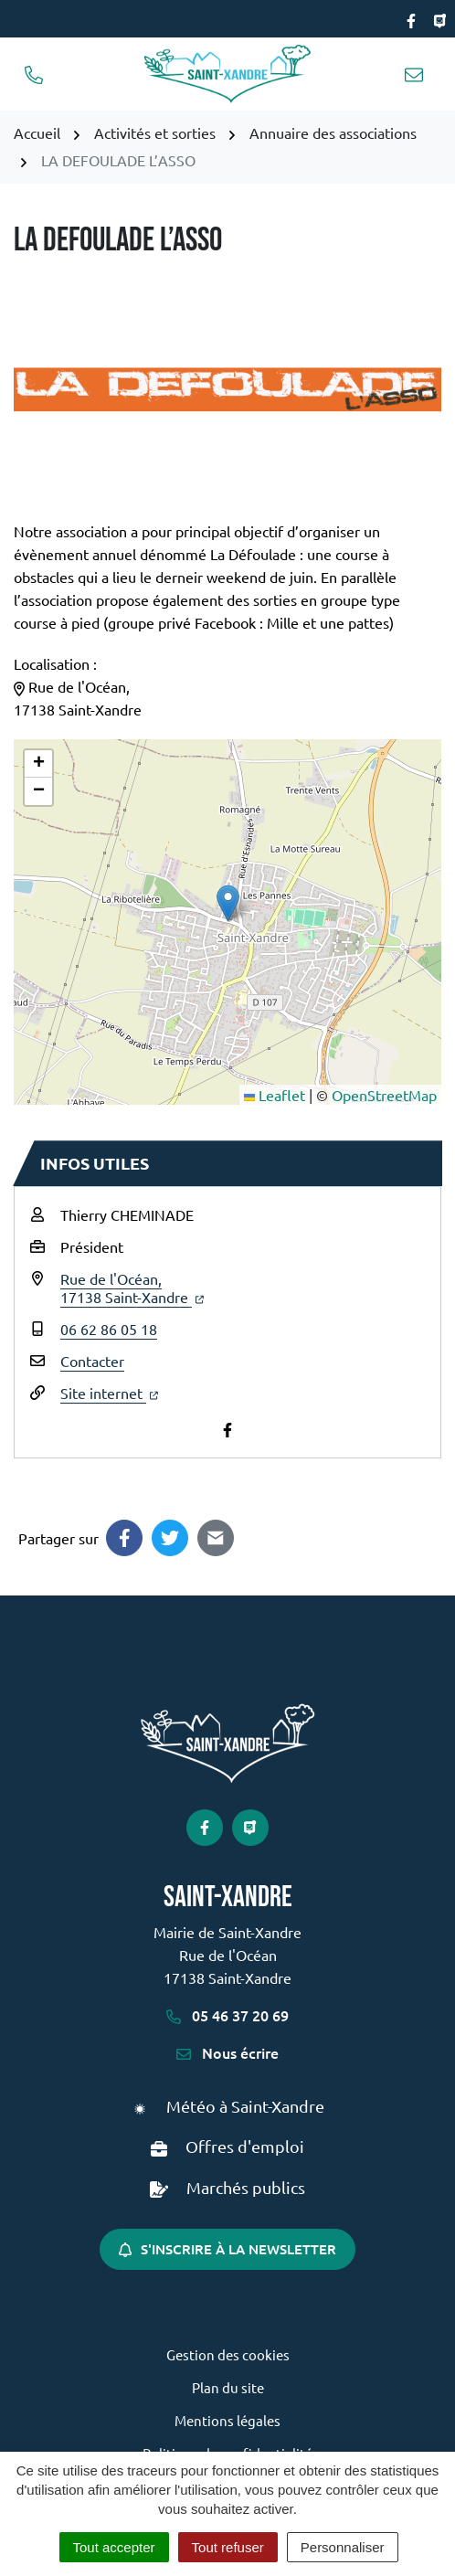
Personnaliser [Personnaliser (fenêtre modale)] (343, 2547)
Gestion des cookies (228, 2354)
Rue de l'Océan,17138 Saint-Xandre (132, 1287)
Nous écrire (227, 2052)
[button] (228, 903)
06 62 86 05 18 (108, 1329)
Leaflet (274, 1095)
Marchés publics (245, 2187)
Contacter (92, 1361)
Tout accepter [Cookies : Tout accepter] (114, 2547)
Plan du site (228, 2387)
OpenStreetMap (384, 1095)
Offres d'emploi (244, 2146)
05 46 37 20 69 (227, 2015)
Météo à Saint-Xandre (245, 2105)
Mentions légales (227, 2420)
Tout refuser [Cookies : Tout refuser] (228, 2547)
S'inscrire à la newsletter (227, 2249)
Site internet (109, 1392)
